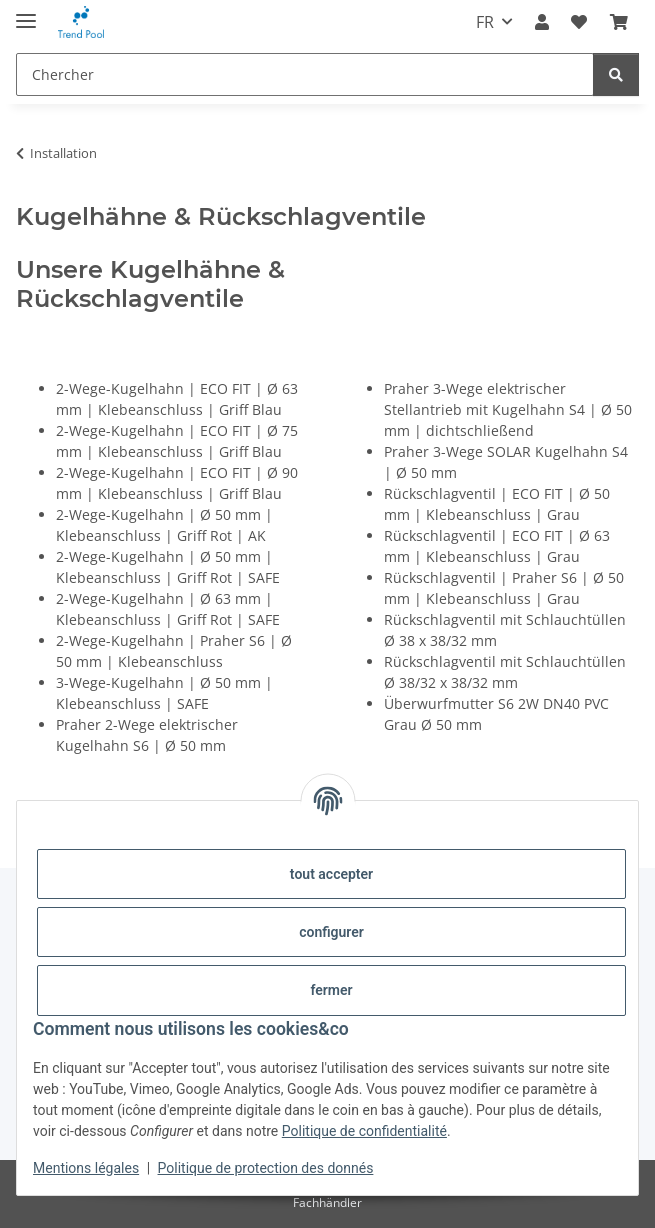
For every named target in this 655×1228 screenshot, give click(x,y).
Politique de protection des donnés (266, 1168)
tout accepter (331, 874)
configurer (331, 932)
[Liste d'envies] (579, 22)
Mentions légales (86, 1168)
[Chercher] (305, 74)
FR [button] (485, 22)
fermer (331, 990)
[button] (542, 22)
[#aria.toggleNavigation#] (26, 12)
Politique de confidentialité (364, 1131)
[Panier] (619, 22)
